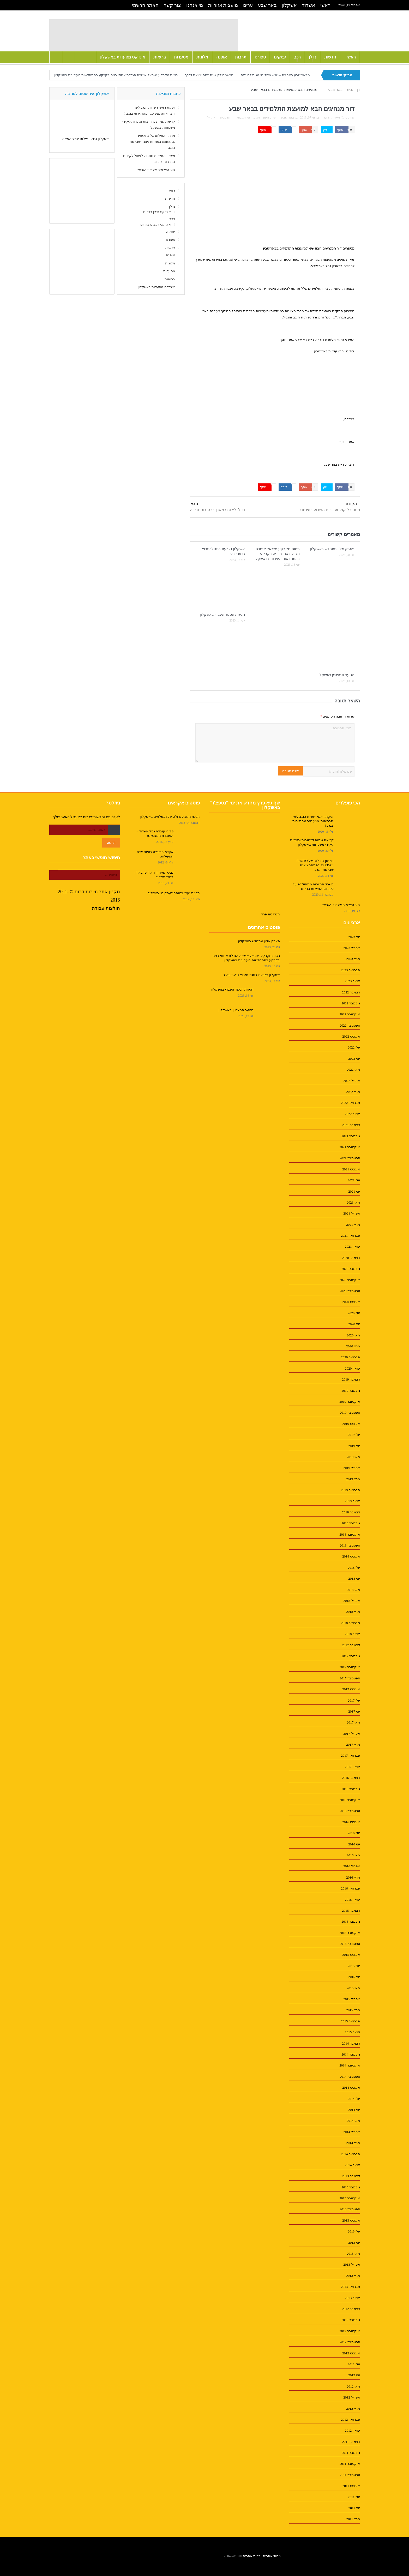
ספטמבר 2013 (350, 2209)
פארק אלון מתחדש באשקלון (332, 549)
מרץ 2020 (353, 1346)
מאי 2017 (353, 1722)
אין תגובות (243, 117)
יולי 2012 (354, 2364)
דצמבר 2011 (351, 2442)
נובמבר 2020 (350, 1269)
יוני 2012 (354, 2375)
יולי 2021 (354, 1180)
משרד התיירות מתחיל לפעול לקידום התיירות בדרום (313, 886)
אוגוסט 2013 (351, 2220)
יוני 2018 (354, 1578)
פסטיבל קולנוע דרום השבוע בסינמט (330, 510)
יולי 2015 (354, 1966)
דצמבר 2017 (351, 1645)
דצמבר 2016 (351, 1778)
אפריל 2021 (351, 1213)
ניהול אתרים (272, 2556)
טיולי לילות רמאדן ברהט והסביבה (217, 510)
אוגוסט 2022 (351, 1036)
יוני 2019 (354, 1446)
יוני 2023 (354, 937)
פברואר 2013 (350, 2287)
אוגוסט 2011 (351, 2486)
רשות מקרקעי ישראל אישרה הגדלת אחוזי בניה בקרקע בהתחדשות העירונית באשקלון (116, 75)
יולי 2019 (354, 1435)
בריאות (159, 57)
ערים (248, 5)
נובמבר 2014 (350, 2054)
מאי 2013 (353, 2253)
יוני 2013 (354, 2243)
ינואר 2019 (352, 1501)
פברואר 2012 (350, 2419)
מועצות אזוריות (223, 5)
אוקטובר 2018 (349, 1534)
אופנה (221, 57)
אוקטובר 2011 (350, 2464)
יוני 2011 (354, 2508)
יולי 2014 (354, 2099)
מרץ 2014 (353, 2143)
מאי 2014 (353, 2121)
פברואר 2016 (350, 1888)
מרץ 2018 (353, 1612)
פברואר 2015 (350, 2021)
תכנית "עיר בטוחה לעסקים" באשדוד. (173, 893)
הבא (194, 504)
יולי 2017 (354, 1700)
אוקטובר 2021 (349, 1147)
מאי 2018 (353, 1590)
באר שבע (267, 5)
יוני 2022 (354, 1059)
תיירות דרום (332, 117)
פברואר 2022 (350, 1103)
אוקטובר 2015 (349, 1933)
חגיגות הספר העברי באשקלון (222, 615)
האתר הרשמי (145, 5)
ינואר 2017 (352, 1767)
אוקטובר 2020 (349, 1280)
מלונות (202, 57)
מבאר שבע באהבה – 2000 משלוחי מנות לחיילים (275, 75)
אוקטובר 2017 (349, 1667)
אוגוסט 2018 (351, 1556)
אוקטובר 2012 (349, 2331)
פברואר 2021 (350, 1235)
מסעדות (181, 57)
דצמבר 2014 (351, 2043)
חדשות (330, 57)
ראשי (325, 5)
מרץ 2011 (353, 2519)
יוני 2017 (354, 1711)
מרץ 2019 (353, 1479)
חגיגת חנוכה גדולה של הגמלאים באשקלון (170, 817)
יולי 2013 (354, 2231)
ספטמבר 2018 (350, 1545)
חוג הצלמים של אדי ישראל (156, 170)
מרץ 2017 (353, 1744)
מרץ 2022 (353, 1092)
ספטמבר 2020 (350, 1291)
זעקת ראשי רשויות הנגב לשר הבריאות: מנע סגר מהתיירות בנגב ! (313, 821)
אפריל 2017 (351, 1734)
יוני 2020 (354, 1324)
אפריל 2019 (351, 1468)
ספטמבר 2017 (350, 1678)
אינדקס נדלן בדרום (157, 212)
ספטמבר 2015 (350, 1944)
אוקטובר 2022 (349, 1014)
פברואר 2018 (350, 1623)
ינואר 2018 (352, 1634)
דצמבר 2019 (351, 1379)
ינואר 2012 (352, 2430)
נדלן (312, 57)
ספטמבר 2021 (350, 1158)
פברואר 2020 (350, 1357)
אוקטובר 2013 (349, 2198)
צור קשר (172, 5)
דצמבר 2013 (351, 2176)
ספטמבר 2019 (350, 1412)
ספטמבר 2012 (350, 2342)
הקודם (351, 504)
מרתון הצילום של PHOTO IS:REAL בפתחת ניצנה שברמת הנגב (152, 142)
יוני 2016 (354, 1844)
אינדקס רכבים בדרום (155, 224)
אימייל (211, 117)
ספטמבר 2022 (350, 1025)
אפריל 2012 (351, 2397)
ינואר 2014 (352, 2165)
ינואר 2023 (352, 981)
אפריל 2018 (351, 1601)
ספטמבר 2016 (350, 1811)
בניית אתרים (252, 2556)
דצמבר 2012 (351, 2309)
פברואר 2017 (350, 1755)
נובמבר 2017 (350, 1656)
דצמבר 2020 (351, 1258)
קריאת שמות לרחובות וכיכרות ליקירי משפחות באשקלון (312, 842)
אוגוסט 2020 (351, 1302)
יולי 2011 (354, 2497)
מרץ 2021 (353, 1225)
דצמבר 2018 (351, 1512)
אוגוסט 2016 (351, 1822)
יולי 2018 (354, 1568)
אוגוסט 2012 (351, 2353)
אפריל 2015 (351, 1999)
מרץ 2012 (353, 2409)
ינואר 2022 (352, 1114)
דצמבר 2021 (351, 1125)
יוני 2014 (354, 2110)
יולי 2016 (354, 1833)
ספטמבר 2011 (350, 2475)
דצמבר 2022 (351, 992)
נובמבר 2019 (350, 1391)
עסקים (280, 57)
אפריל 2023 (351, 948)
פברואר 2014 (350, 2154)
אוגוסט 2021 (351, 1169)
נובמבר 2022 (350, 1003)
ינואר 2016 (352, 1900)
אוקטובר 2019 (349, 1402)
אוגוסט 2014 (351, 2087)
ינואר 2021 (352, 1246)
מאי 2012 (353, 2386)
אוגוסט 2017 (351, 1689)
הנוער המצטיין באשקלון (335, 675)
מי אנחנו (194, 5)
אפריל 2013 (351, 2264)
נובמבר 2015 (350, 1921)
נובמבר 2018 (350, 1523)
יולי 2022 (354, 1047)
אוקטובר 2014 (349, 2065)
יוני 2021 (354, 1191)
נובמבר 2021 (350, 1136)
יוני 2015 (354, 1977)
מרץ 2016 (353, 1877)
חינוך (265, 117)
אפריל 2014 (351, 2132)
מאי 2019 (353, 1457)
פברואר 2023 (350, 970)
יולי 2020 (354, 1313)
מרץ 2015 (353, 2010)
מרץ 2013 (353, 2276)
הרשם (111, 842)
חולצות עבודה (106, 908)
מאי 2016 (353, 1855)
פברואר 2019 (350, 1490)
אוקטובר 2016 (349, 1800)
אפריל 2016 (351, 1866)
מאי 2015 (353, 1988)
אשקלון (289, 5)
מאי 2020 (353, 1335)
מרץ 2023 (353, 959)
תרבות (240, 57)
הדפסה (225, 117)
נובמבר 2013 (350, 2187)
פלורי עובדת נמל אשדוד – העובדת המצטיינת (155, 833)
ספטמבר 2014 (350, 2076)
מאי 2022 (353, 1069)
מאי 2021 (353, 1202)
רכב (297, 57)
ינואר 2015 (352, 2032)
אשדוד (308, 5)
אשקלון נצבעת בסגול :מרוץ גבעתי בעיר (251, 975)
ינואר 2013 (352, 2298)
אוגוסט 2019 (351, 1424)
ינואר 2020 (352, 1368)
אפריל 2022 (351, 1081)
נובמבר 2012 (350, 2320)
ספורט (260, 57)
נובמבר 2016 (350, 1789)
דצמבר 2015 (351, 1910)
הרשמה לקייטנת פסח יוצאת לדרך (209, 75)
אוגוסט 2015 (351, 1955)
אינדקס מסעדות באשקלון (122, 57)
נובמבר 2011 (351, 2453)
